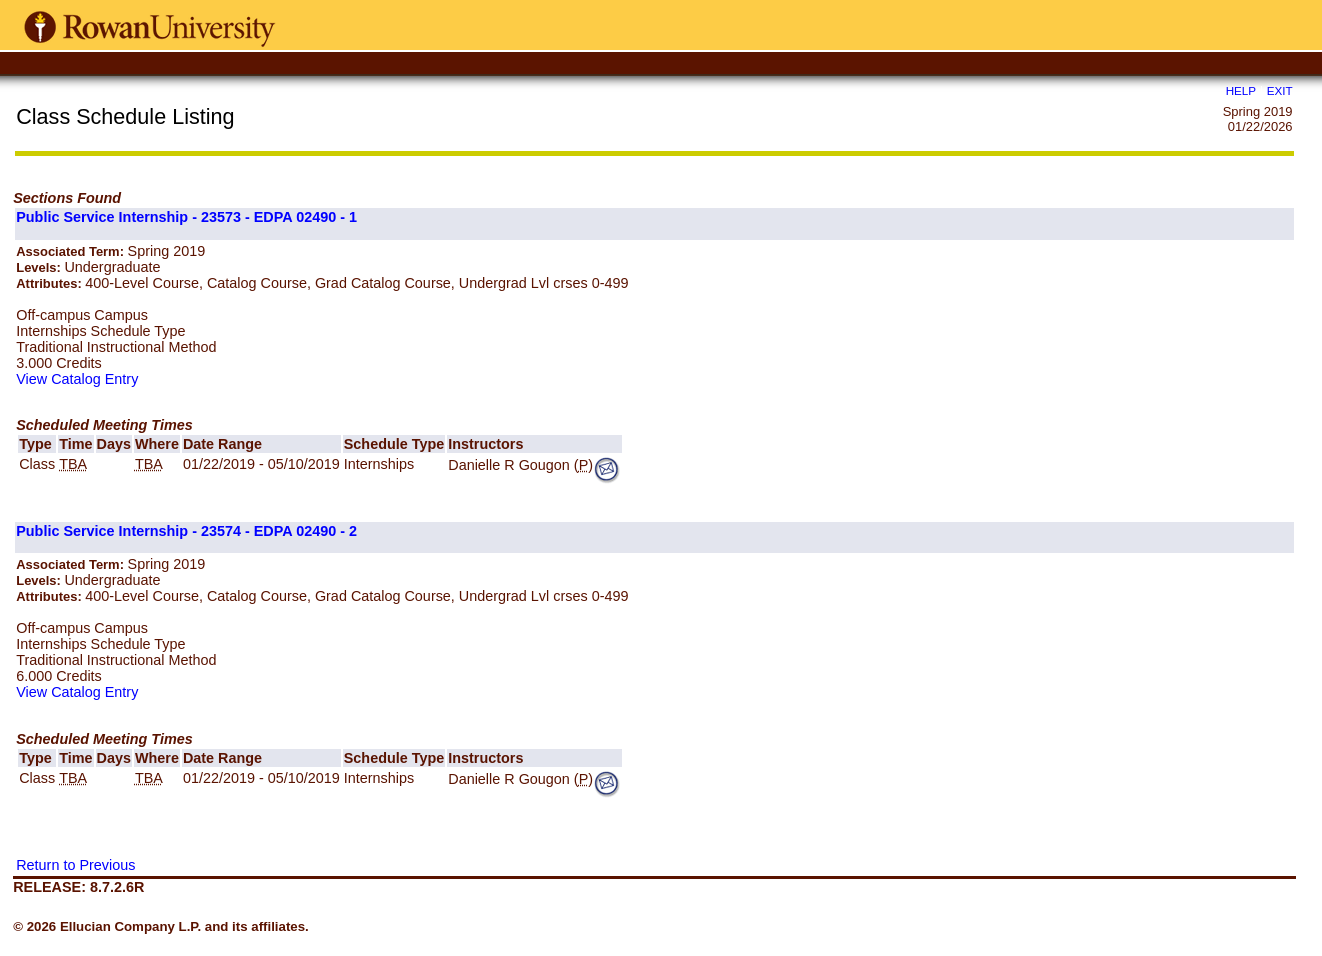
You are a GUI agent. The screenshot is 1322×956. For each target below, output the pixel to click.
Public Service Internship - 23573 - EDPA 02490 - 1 (186, 217)
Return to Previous (75, 865)
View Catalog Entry (77, 379)
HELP (1241, 90)
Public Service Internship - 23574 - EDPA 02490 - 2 (186, 531)
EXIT (1280, 90)
